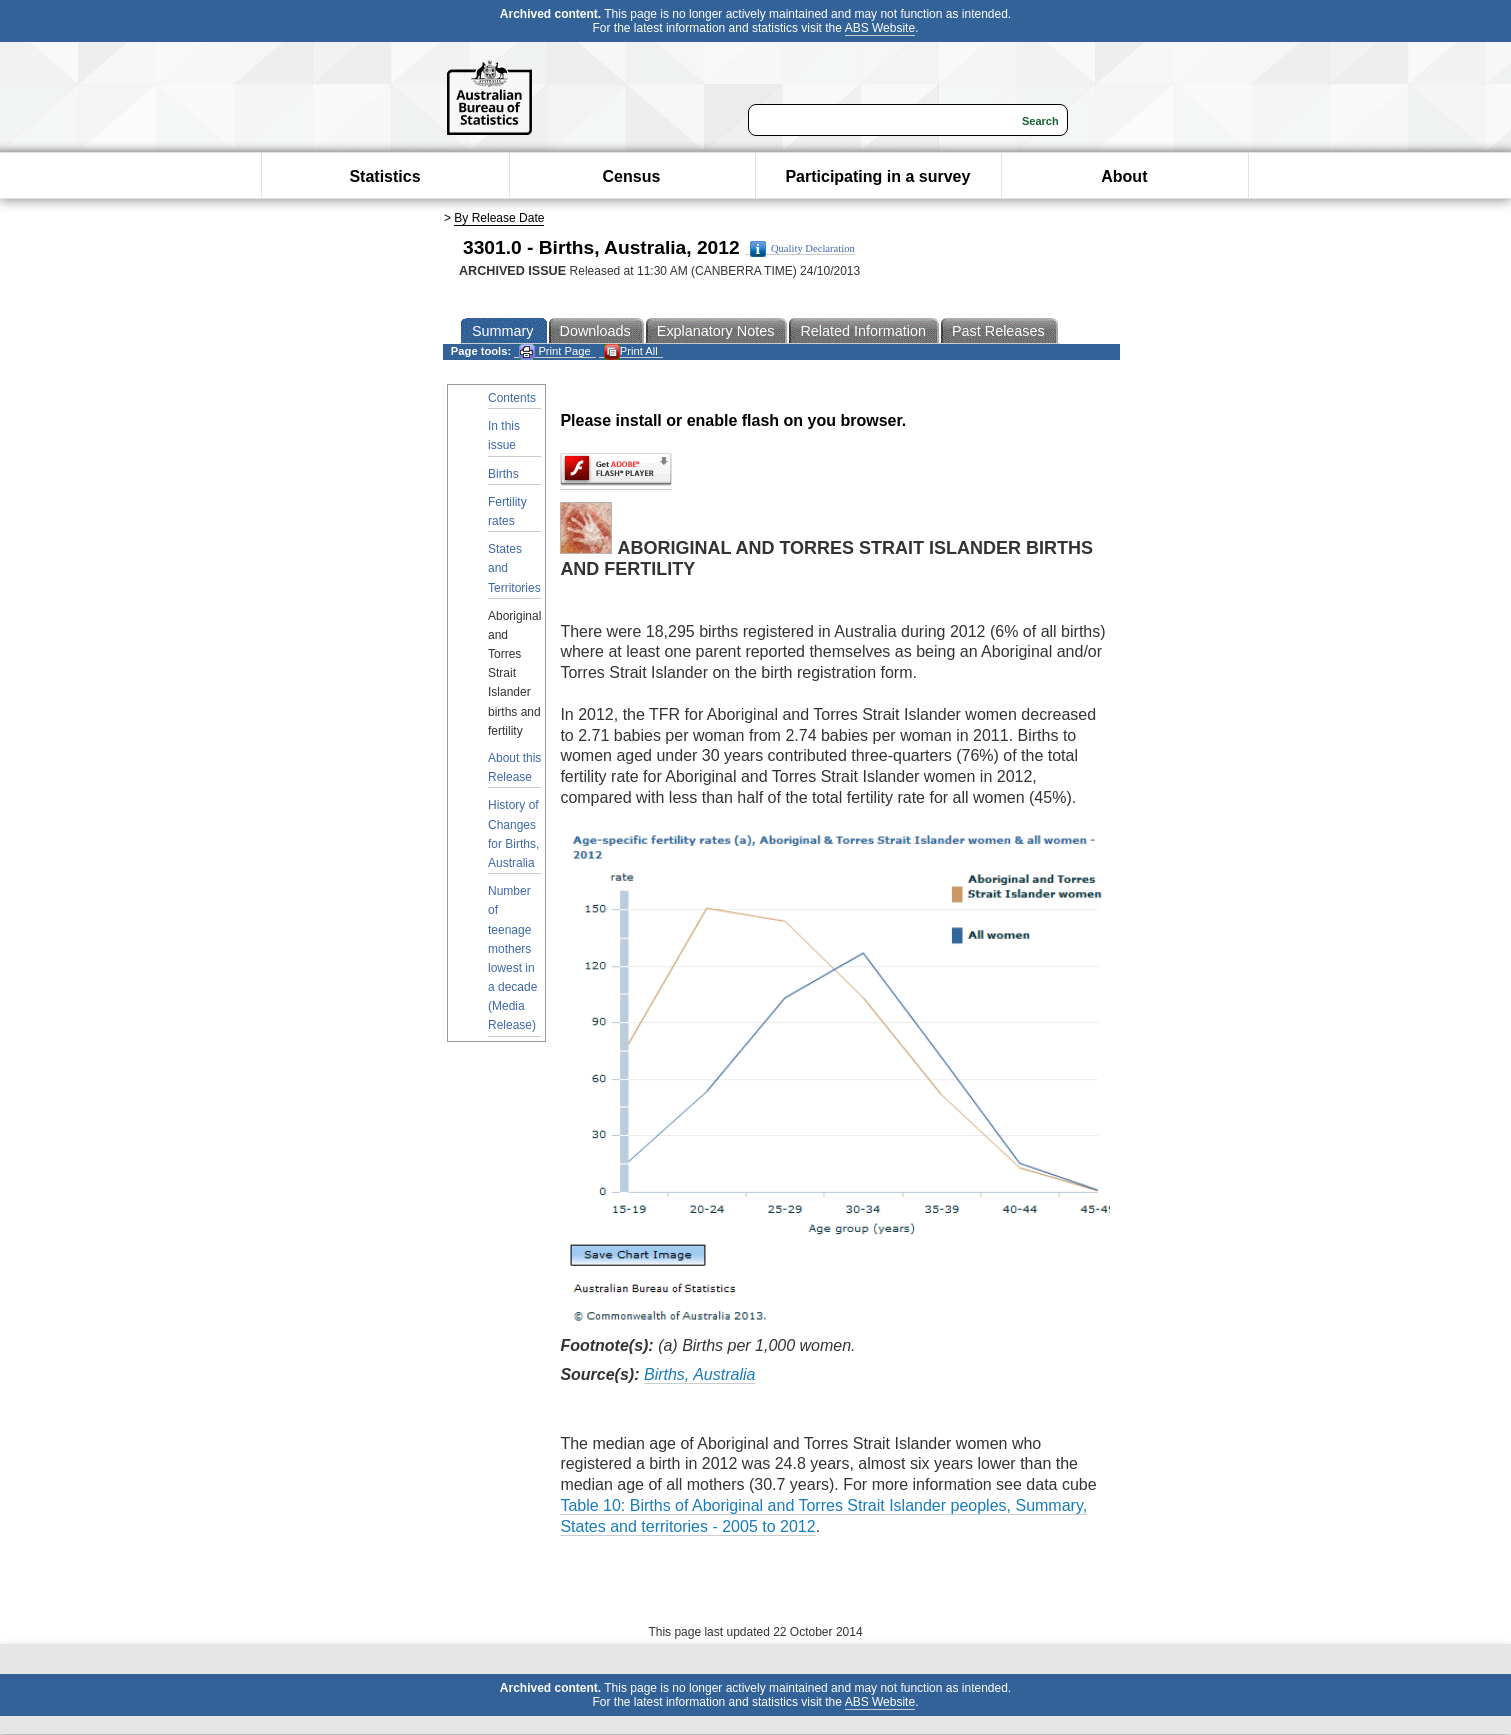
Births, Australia (699, 1374)
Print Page (554, 351)
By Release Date (499, 218)
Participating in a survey (877, 176)
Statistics (384, 176)
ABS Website (880, 28)
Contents (512, 398)
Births (503, 474)
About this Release (514, 767)
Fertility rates (507, 511)
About (1124, 176)
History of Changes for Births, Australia (513, 834)
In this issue (504, 435)
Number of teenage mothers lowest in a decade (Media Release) (512, 958)
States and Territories (514, 568)
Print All (631, 351)
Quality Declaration (802, 249)
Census (632, 176)
